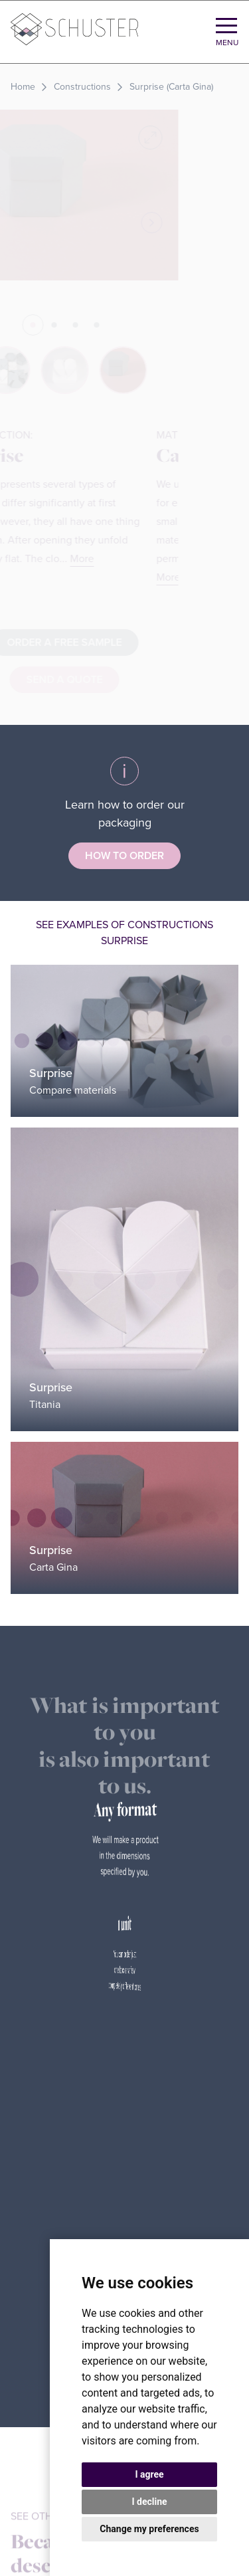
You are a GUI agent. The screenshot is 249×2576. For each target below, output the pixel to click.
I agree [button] (149, 2474)
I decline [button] (149, 2501)
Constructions (82, 86)
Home (23, 86)
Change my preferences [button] (149, 2529)
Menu (227, 42)
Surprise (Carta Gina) (171, 86)
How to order (124, 855)
